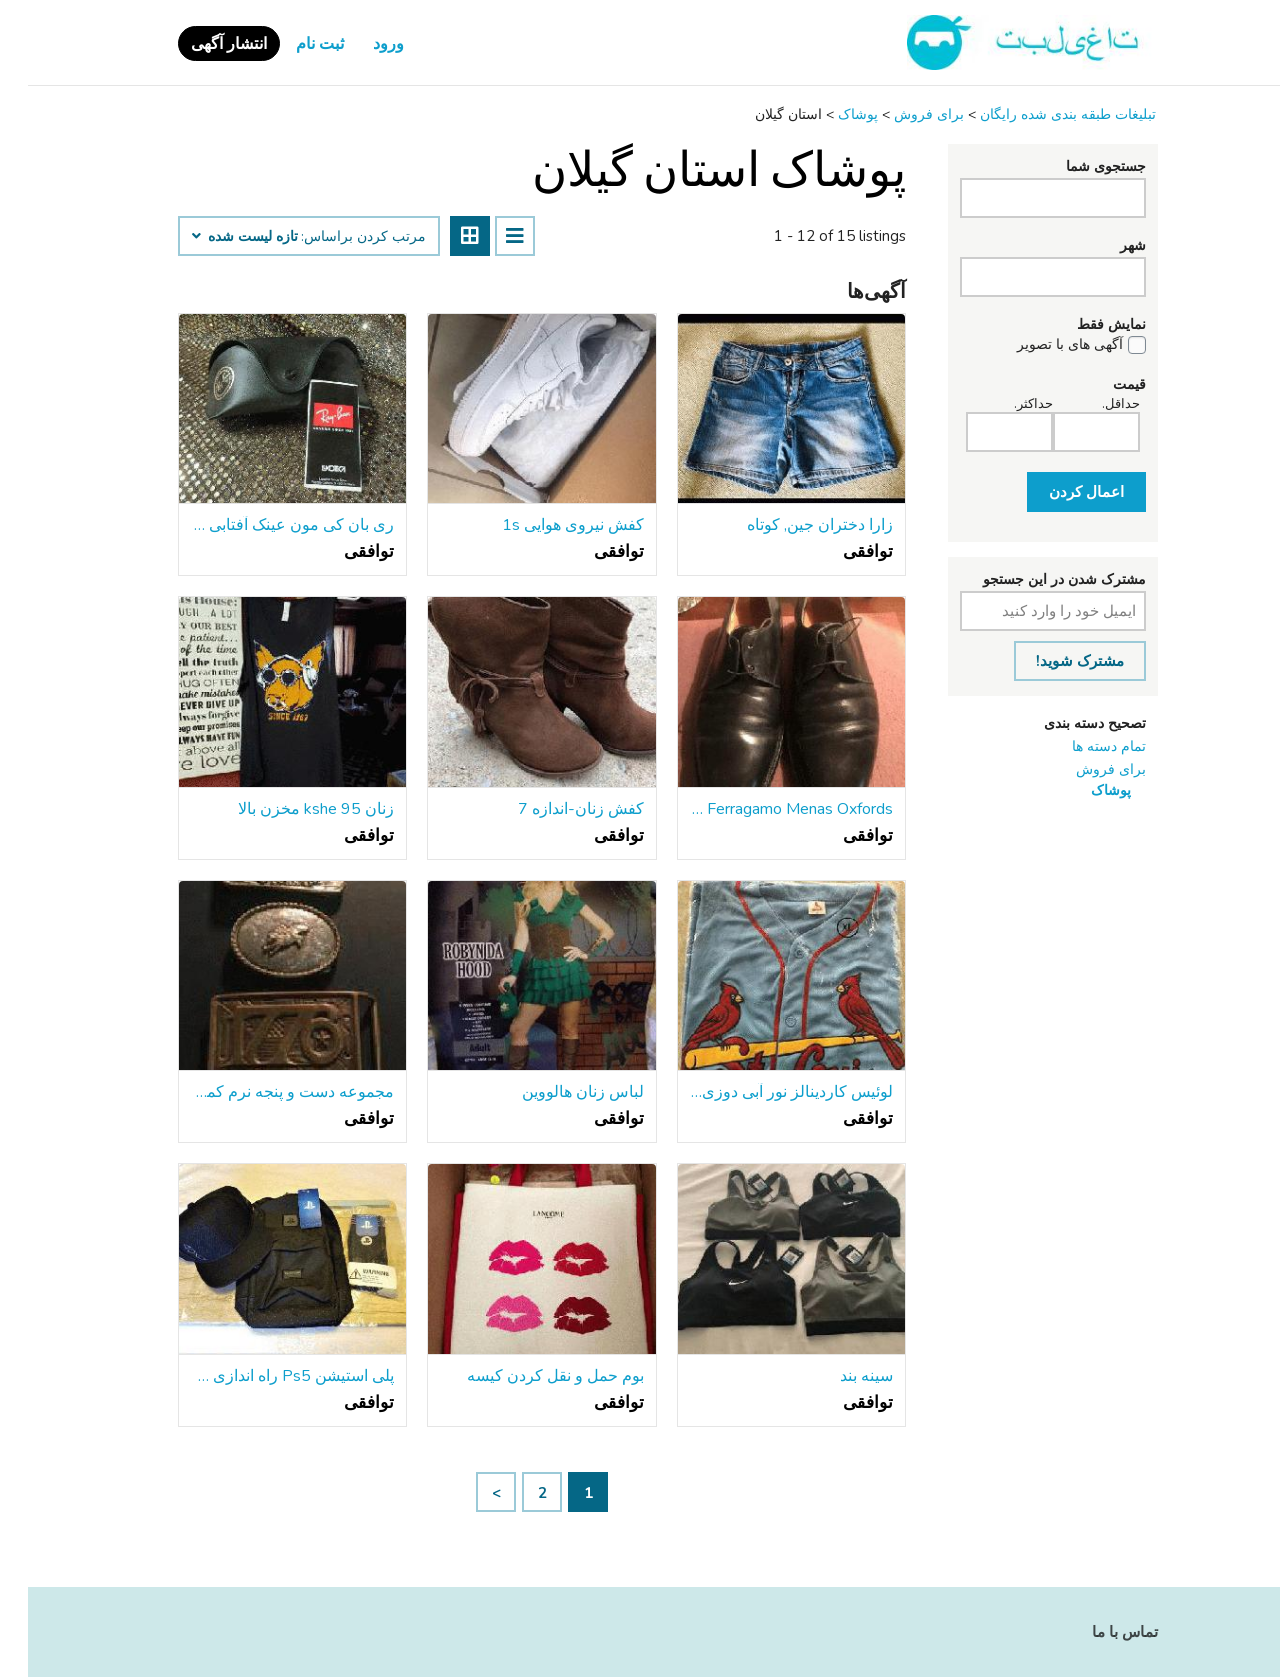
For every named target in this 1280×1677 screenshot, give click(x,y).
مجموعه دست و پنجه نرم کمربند (264, 1092)
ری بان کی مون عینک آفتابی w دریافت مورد (264, 525)
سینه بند (838, 1376)
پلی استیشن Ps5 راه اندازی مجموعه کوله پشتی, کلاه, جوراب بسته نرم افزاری (264, 1376)
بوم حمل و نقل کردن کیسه (527, 1376)
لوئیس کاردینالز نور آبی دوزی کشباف (763, 1092)
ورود (360, 44)
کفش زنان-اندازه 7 (553, 809)
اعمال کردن (1058, 492)
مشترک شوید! (1052, 661)
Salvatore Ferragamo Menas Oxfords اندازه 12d (763, 809)
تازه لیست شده (217, 237)
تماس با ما (1097, 1632)
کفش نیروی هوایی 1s (545, 525)
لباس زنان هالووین (555, 1092)
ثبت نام (292, 44)
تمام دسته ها (1081, 746)
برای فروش (1083, 769)
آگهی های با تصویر (1042, 345)
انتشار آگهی (201, 44)
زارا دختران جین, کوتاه (792, 525)
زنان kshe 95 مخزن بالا (288, 809)
